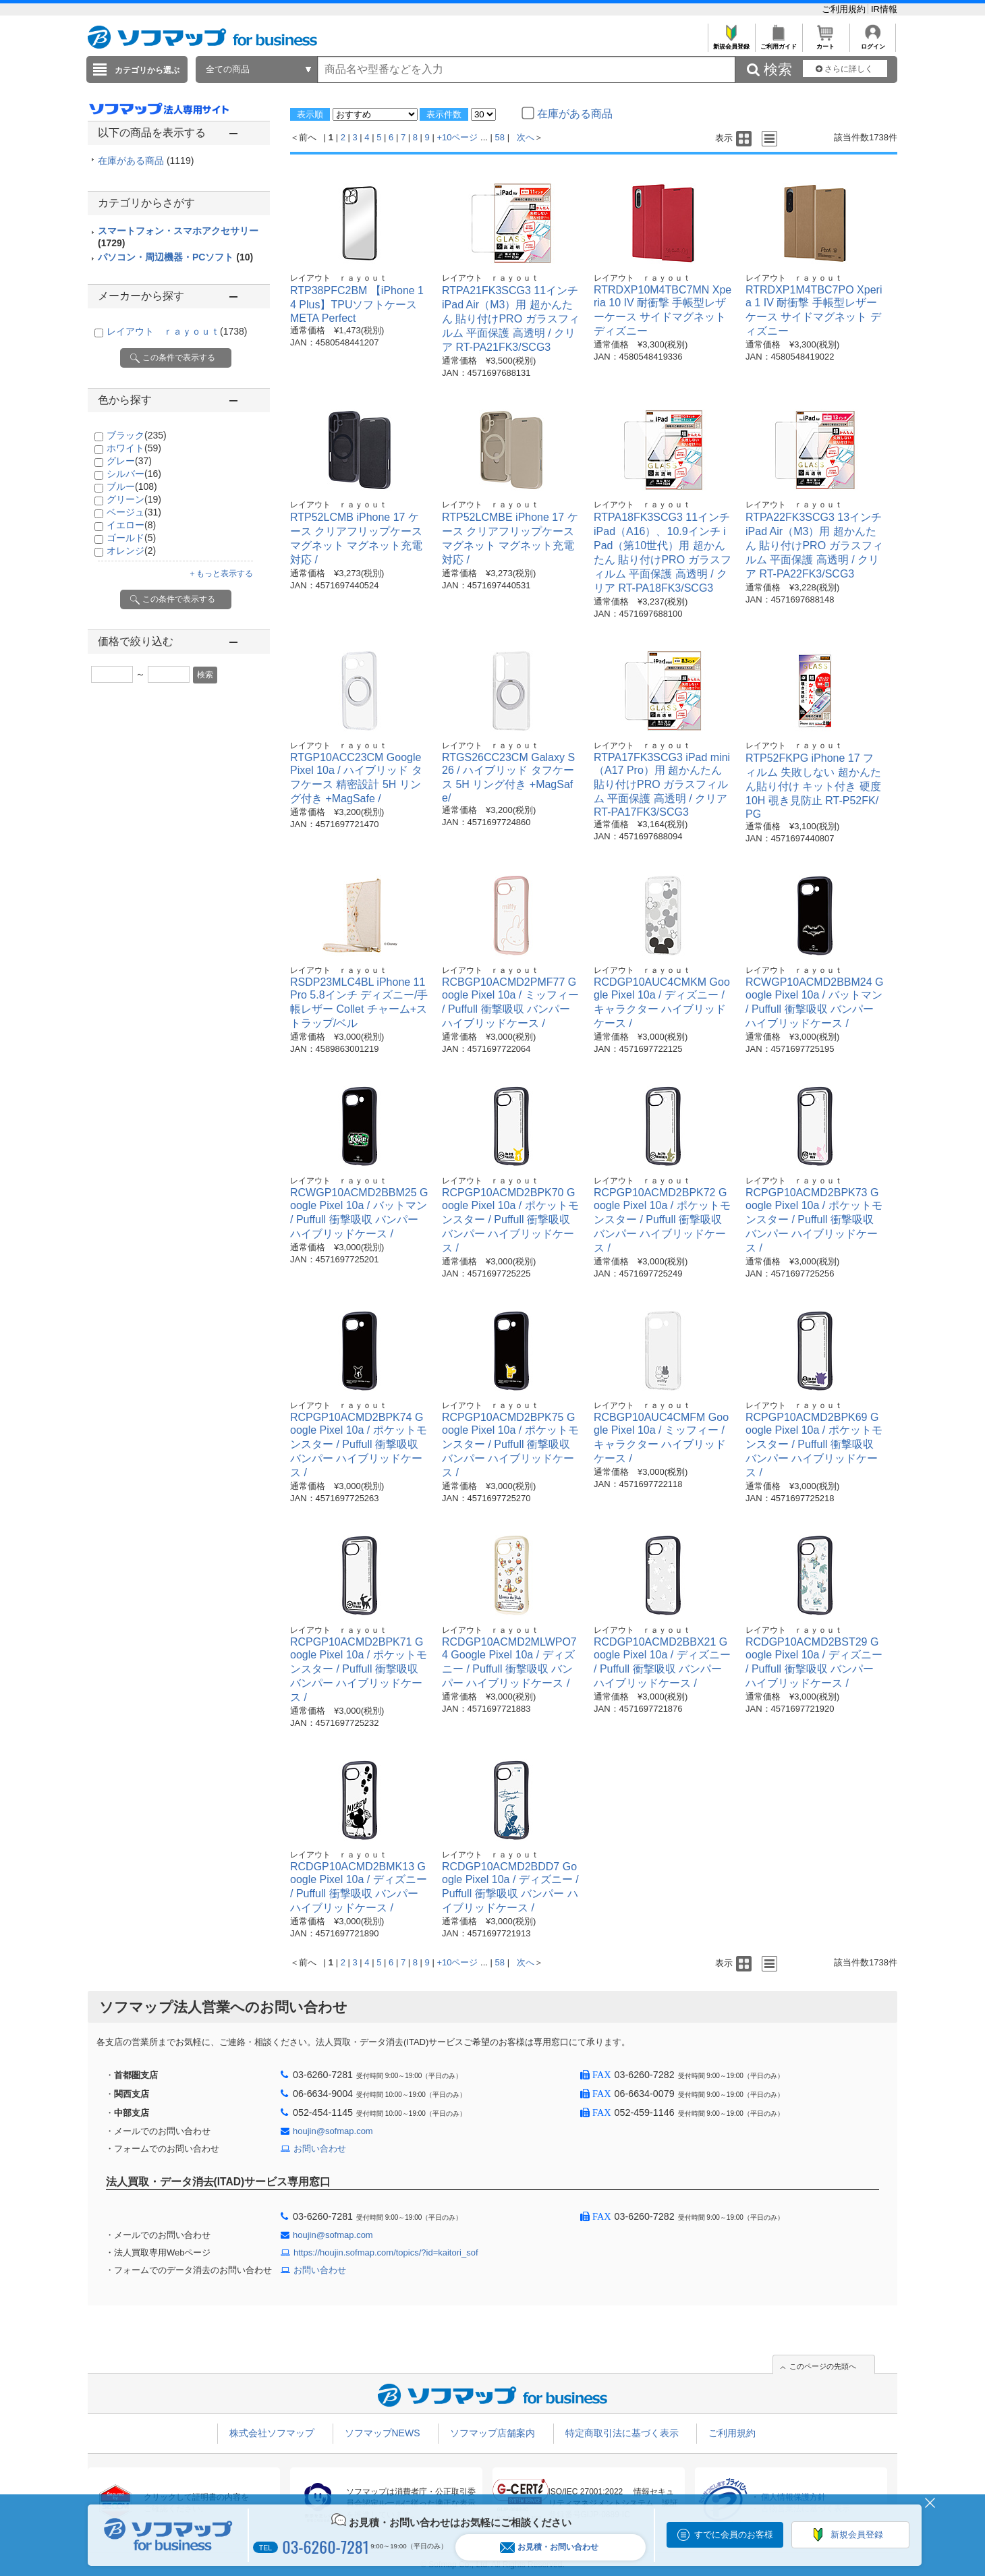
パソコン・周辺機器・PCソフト (175, 257)
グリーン (134, 499)
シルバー (134, 473)
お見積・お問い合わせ (549, 2547)
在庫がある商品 (146, 160)
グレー (129, 460)
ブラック (137, 435)
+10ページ (457, 137)
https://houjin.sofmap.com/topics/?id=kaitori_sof (385, 2252)
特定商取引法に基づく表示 (622, 2433)
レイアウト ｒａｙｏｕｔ (177, 331)
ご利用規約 (845, 9)
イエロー (131, 525)
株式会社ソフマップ (271, 2433)
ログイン (873, 43)
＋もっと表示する (220, 573)
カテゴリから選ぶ (147, 70)
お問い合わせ (319, 2149)
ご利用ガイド (778, 43)
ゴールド (131, 537)
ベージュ (134, 512)
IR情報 (884, 9)
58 (500, 137)
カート (825, 43)
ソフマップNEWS (382, 2433)
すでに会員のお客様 (733, 2534)
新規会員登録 (731, 43)
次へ (525, 137)
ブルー (132, 486)
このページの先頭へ (822, 2366)
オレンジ (131, 550)
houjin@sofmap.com (333, 2131)
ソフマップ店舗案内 (492, 2433)
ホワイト (134, 448)
